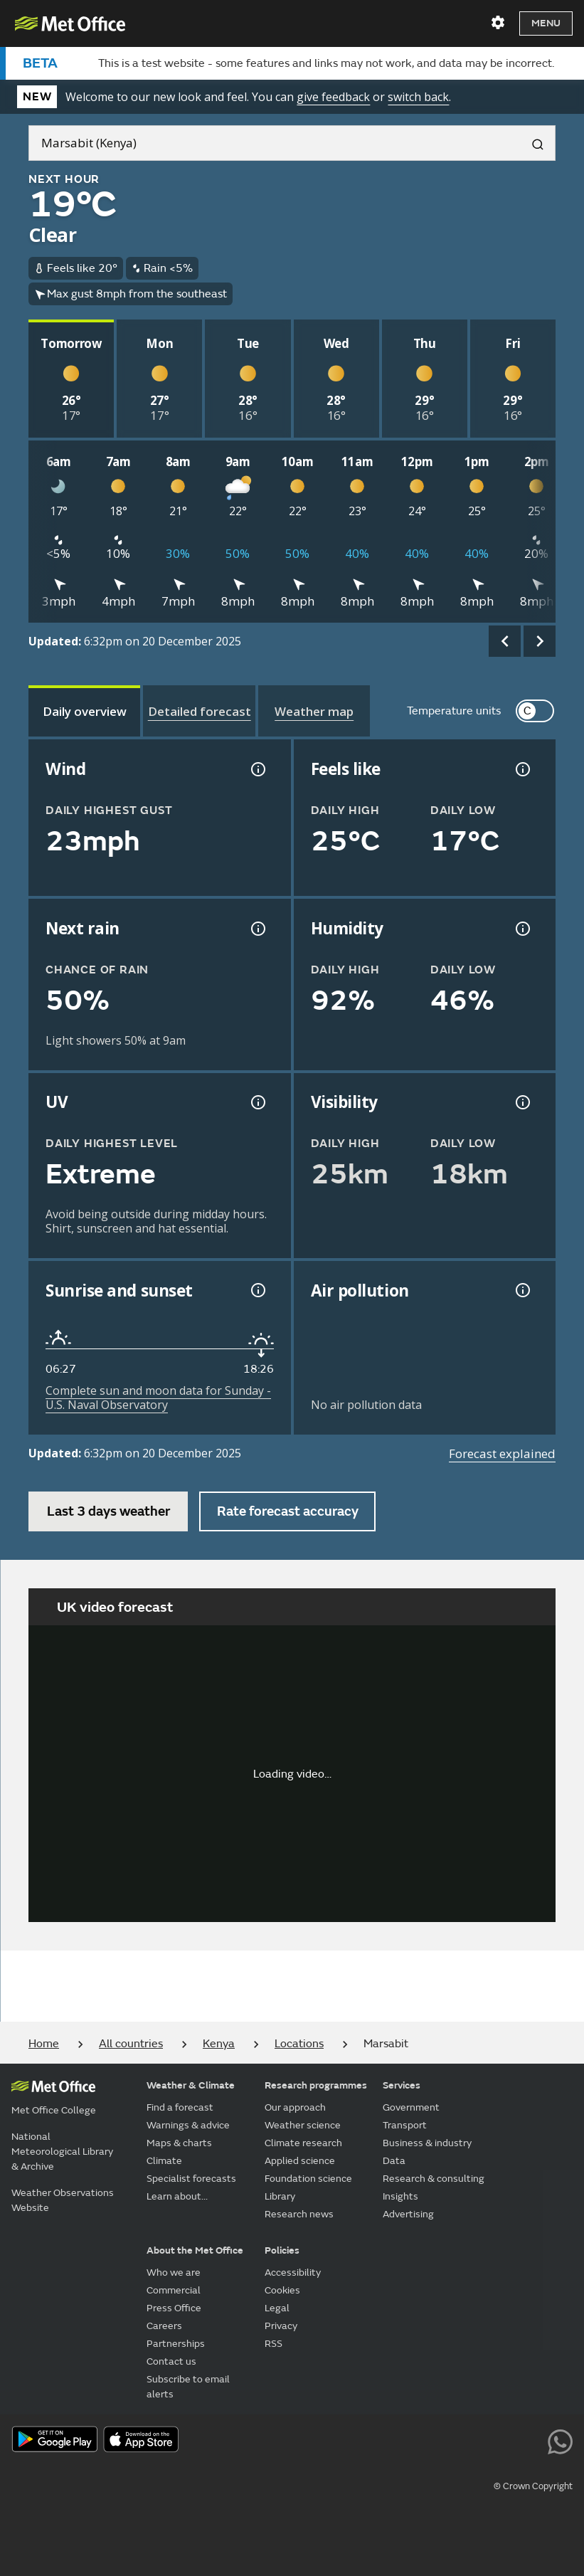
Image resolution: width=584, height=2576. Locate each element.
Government (411, 2107)
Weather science (303, 2125)
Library (280, 2196)
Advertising (408, 2214)
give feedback (333, 97)
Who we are (174, 2272)
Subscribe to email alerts (188, 2386)
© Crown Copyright (533, 2486)
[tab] (84, 711)
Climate (164, 2161)
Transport (405, 2125)
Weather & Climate (191, 2085)
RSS (273, 2344)
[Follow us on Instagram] (495, 2440)
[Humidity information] (521, 929)
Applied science (300, 2161)
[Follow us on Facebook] (431, 2440)
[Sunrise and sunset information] (257, 1290)
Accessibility (293, 2272)
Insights (400, 2196)
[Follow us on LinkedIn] (528, 2440)
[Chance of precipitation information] (257, 929)
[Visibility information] (521, 1102)
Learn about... (177, 2196)
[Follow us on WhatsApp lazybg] (560, 2440)
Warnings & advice (188, 2125)
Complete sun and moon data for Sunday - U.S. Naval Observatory (158, 1398)
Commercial (174, 2290)
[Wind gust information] (257, 769)
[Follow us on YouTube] (399, 2440)
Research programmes (316, 2085)
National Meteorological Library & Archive (62, 2152)
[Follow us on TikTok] (463, 2440)
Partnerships (176, 2344)
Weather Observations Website (62, 2200)
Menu (546, 23)
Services (401, 2085)
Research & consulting (433, 2179)
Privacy (281, 2326)
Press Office (174, 2308)
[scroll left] (505, 641)
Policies (282, 2250)
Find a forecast (180, 2107)
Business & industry (427, 2143)
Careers (164, 2326)
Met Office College (53, 2110)
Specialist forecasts (191, 2179)
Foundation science (308, 2179)
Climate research (303, 2143)
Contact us (171, 2361)
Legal (277, 2308)
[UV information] (257, 1102)
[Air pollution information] (521, 1290)
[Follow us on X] (367, 2440)
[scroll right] (540, 641)
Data (394, 2161)
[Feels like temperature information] (521, 769)
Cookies (282, 2290)
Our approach (295, 2107)
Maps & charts (179, 2143)
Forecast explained (502, 1453)
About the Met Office (195, 2250)
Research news (299, 2214)
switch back (418, 97)
